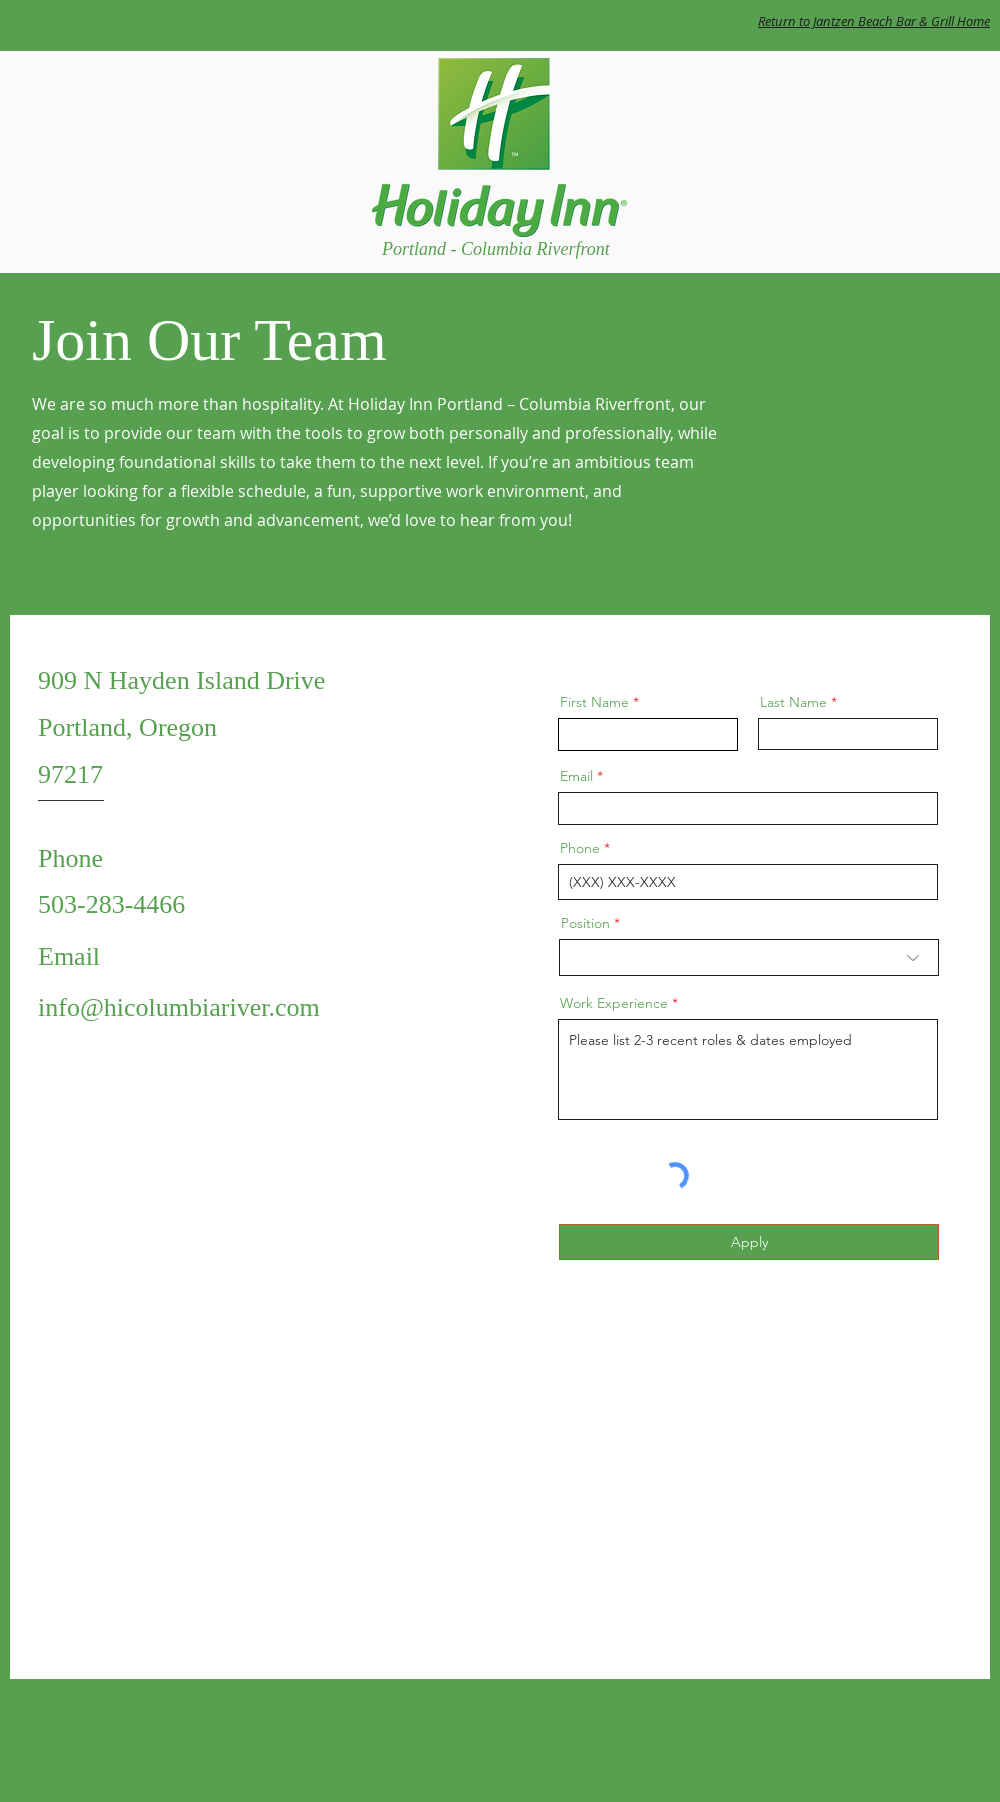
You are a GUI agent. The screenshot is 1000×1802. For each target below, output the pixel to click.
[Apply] (749, 1242)
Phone (580, 848)
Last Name (793, 702)
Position (585, 923)
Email (576, 776)
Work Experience (614, 1003)
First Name (594, 702)
